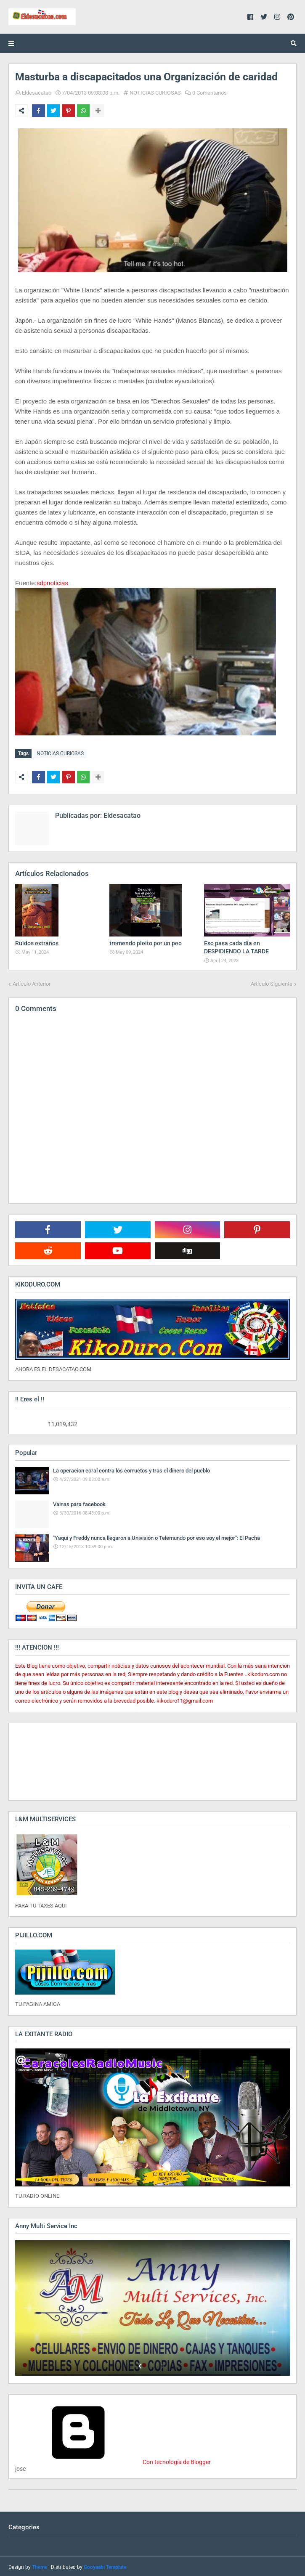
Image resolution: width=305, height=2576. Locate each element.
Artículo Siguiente (271, 982)
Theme (39, 2565)
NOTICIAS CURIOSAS (155, 93)
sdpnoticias (52, 582)
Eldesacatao (36, 93)
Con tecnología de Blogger (113, 2460)
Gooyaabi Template (105, 2565)
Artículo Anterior (31, 982)
